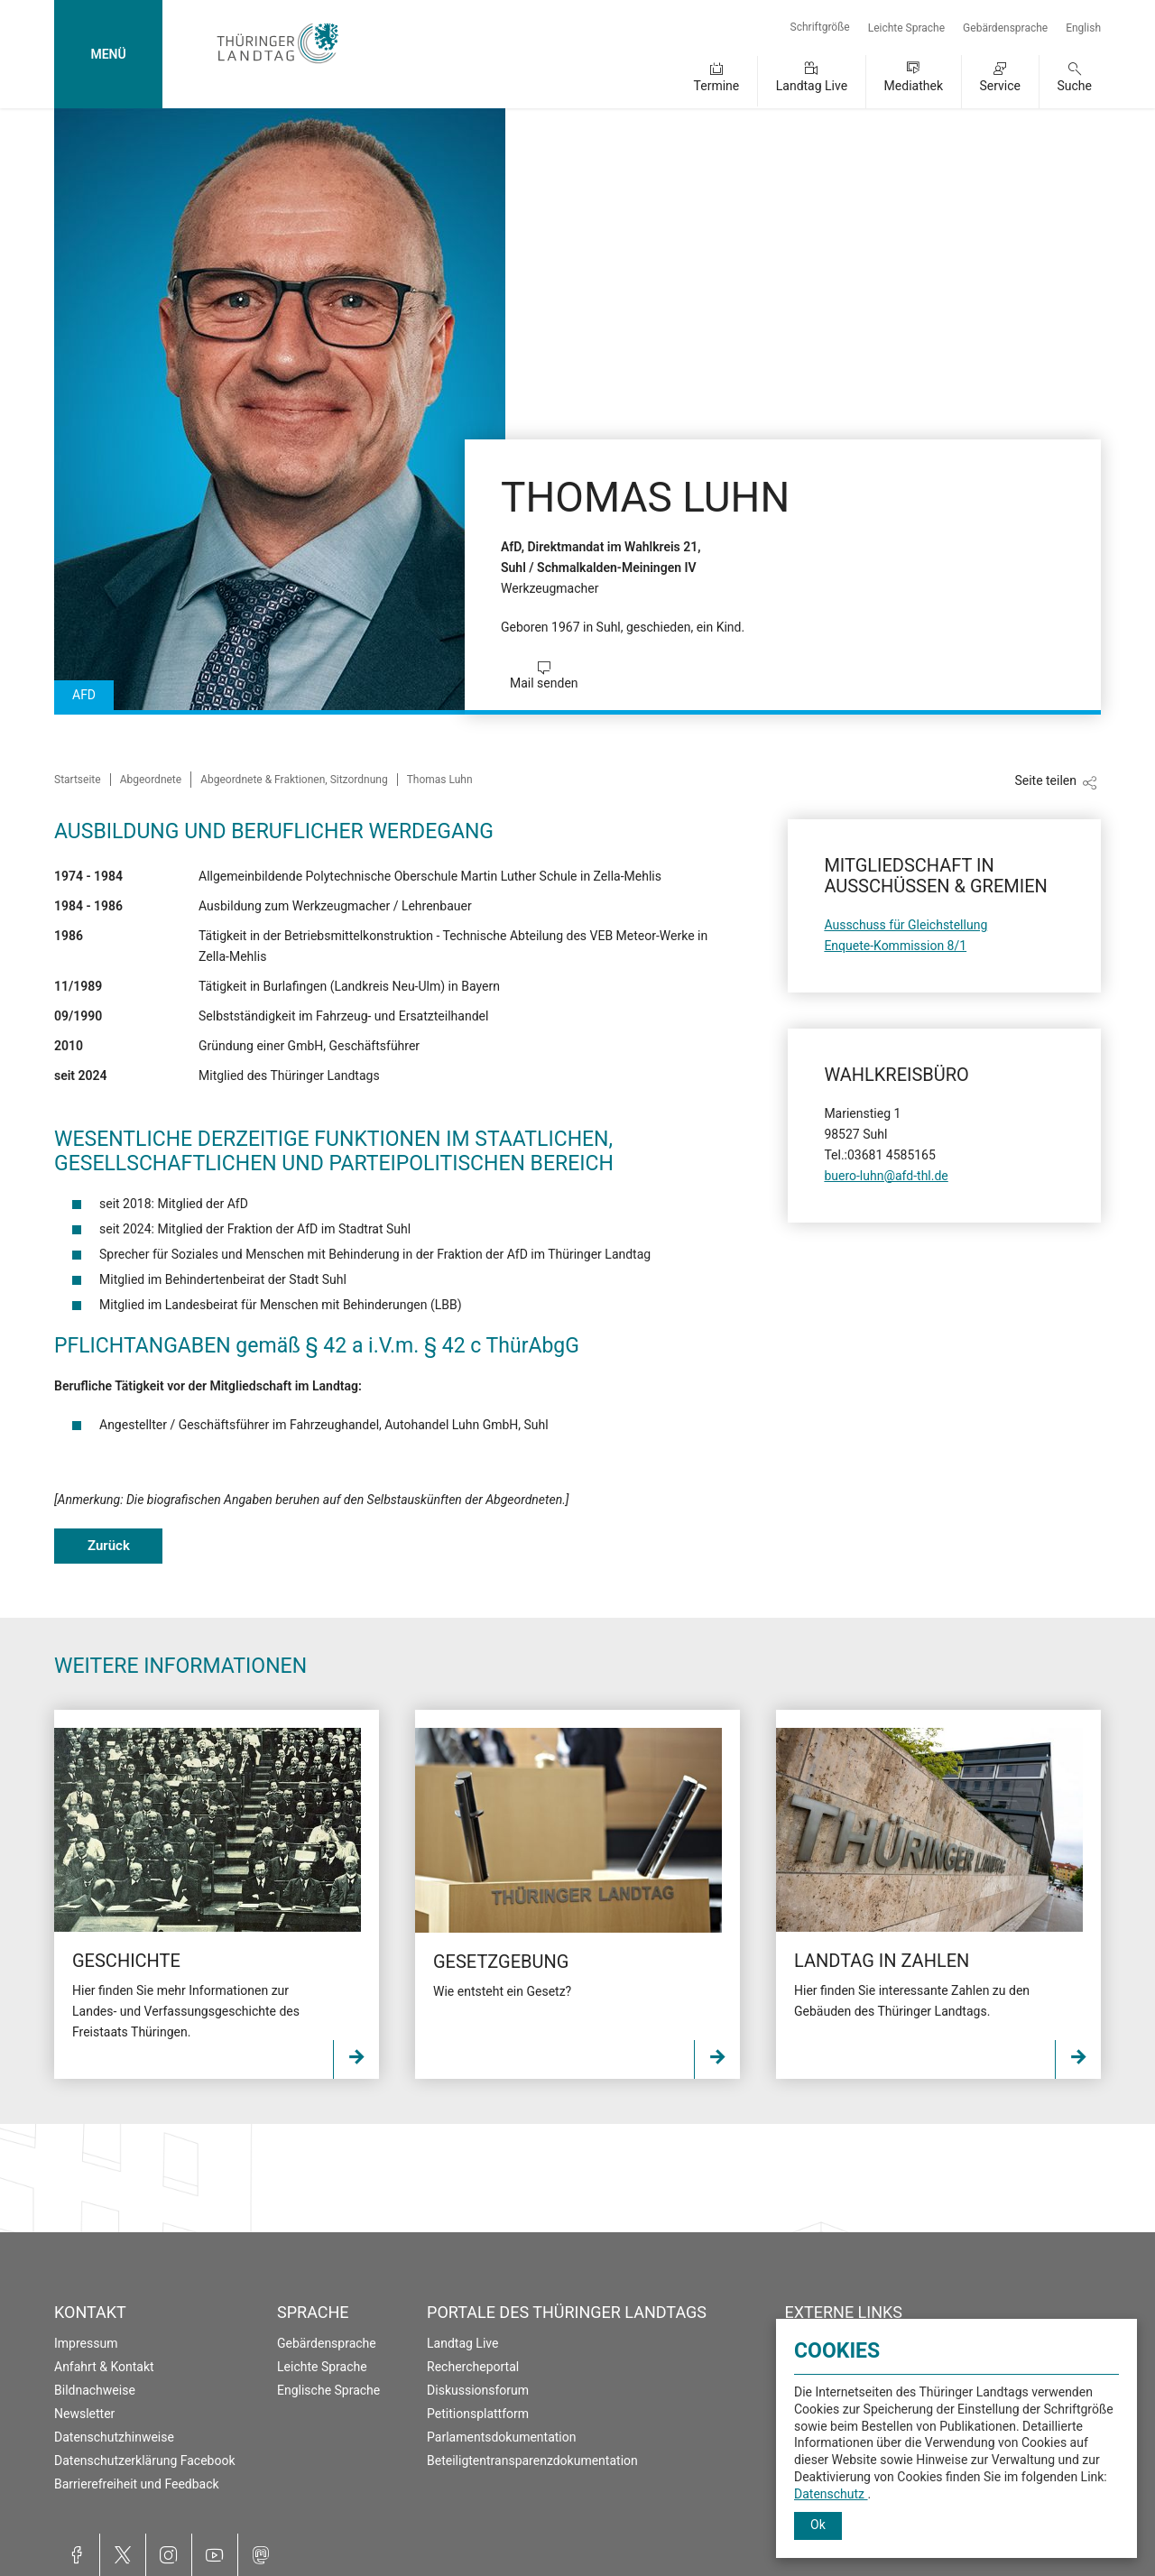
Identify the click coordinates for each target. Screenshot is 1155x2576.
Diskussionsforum (478, 2390)
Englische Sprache (328, 2390)
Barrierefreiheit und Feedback (136, 2484)
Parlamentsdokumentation (501, 2437)
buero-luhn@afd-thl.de (885, 1175)
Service (1000, 85)
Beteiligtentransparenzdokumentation (532, 2460)
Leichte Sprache (906, 28)
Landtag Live (811, 85)
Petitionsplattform (478, 2413)
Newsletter (84, 2413)
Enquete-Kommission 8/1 (895, 945)
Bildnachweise (94, 2390)
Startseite (77, 779)
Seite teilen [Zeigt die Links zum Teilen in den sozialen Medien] (1045, 780)
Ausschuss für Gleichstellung (905, 925)
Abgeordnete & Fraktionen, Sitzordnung (294, 779)
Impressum (85, 2343)
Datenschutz (831, 2494)
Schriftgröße (820, 27)
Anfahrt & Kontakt (104, 2366)
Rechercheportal (473, 2366)
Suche (1075, 85)
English (1083, 28)
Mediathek (913, 85)
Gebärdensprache (1005, 28)
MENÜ (107, 54)
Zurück (109, 1545)
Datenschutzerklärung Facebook (145, 2460)
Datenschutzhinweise (114, 2437)
